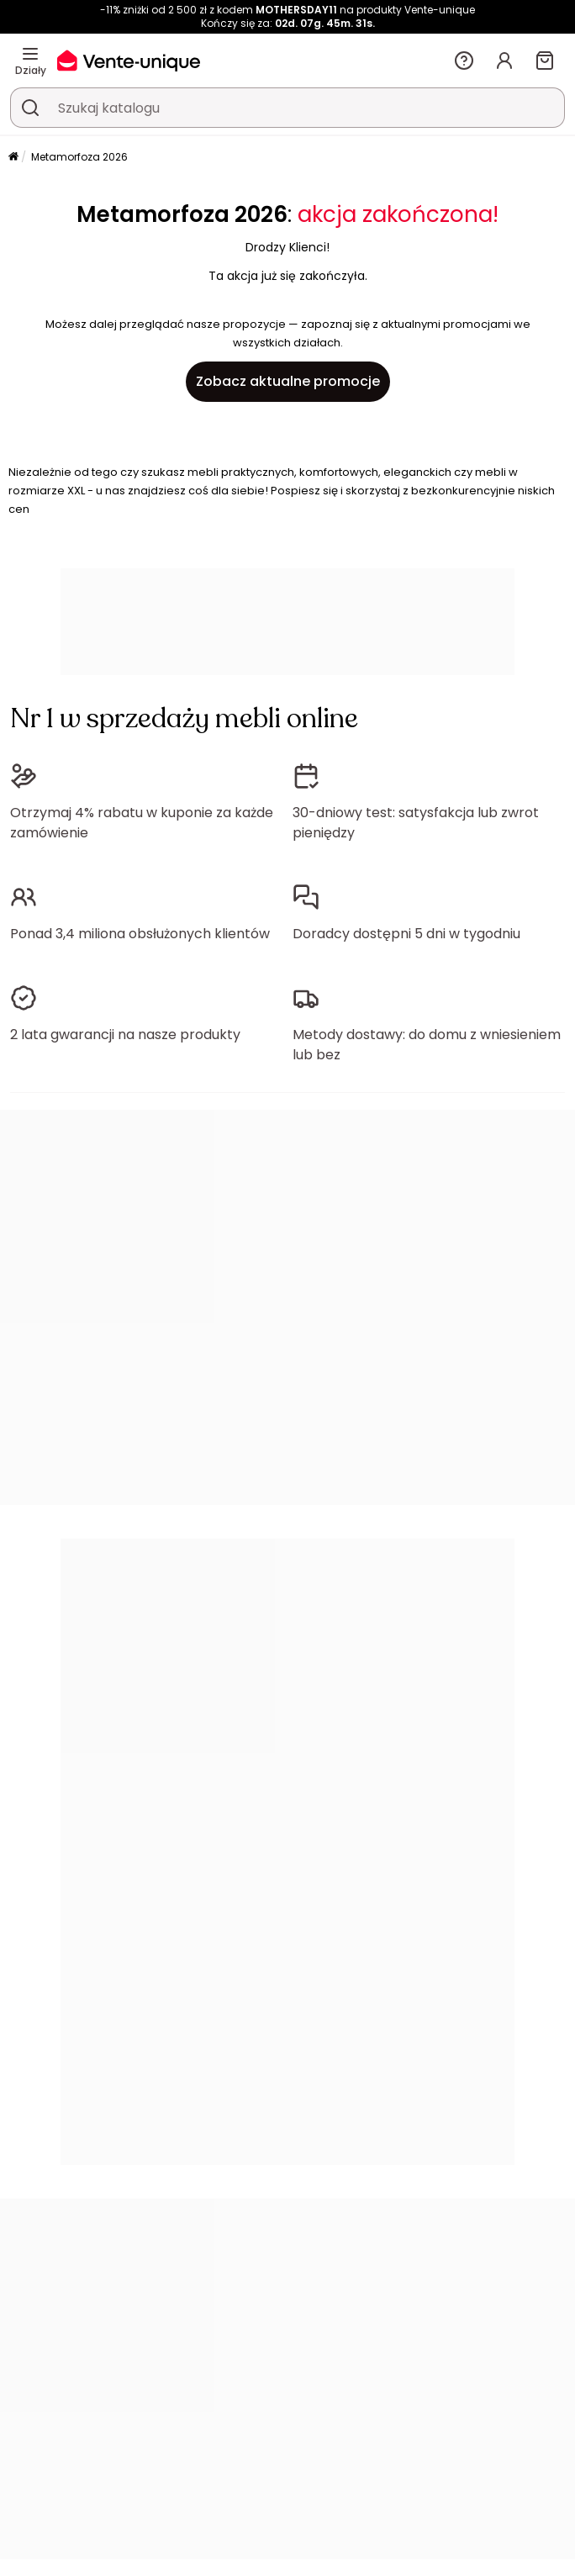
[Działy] (30, 54)
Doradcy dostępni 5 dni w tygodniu (406, 933)
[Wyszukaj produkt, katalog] (30, 107)
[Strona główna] (13, 158)
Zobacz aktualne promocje (288, 381)
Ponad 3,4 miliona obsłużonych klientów (140, 933)
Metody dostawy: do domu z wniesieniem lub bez (427, 1044)
